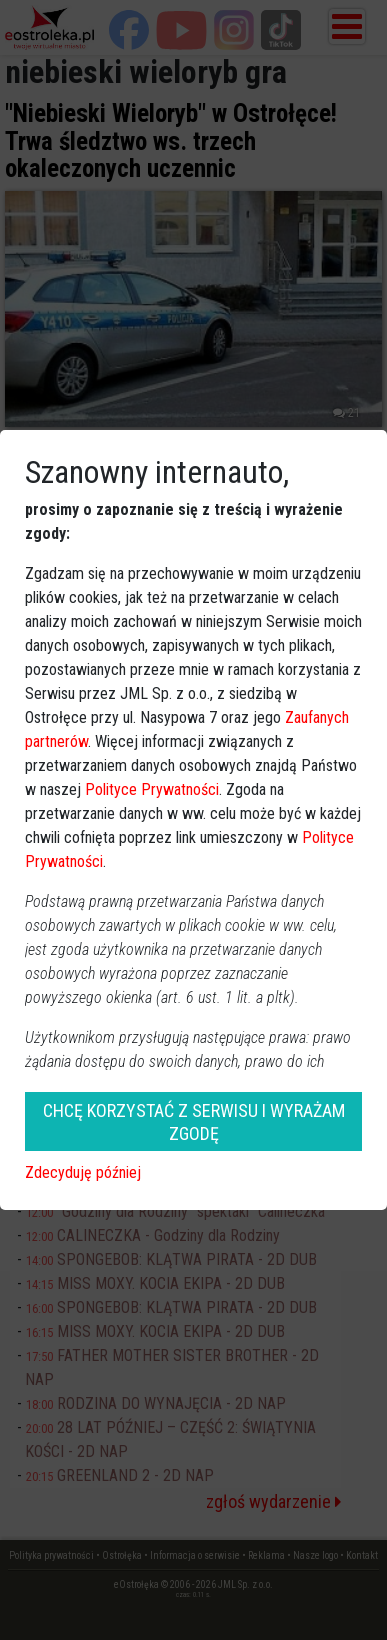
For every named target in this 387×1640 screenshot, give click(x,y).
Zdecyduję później (83, 1172)
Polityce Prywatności (152, 789)
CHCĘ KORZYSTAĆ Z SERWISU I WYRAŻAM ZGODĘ (194, 1122)
